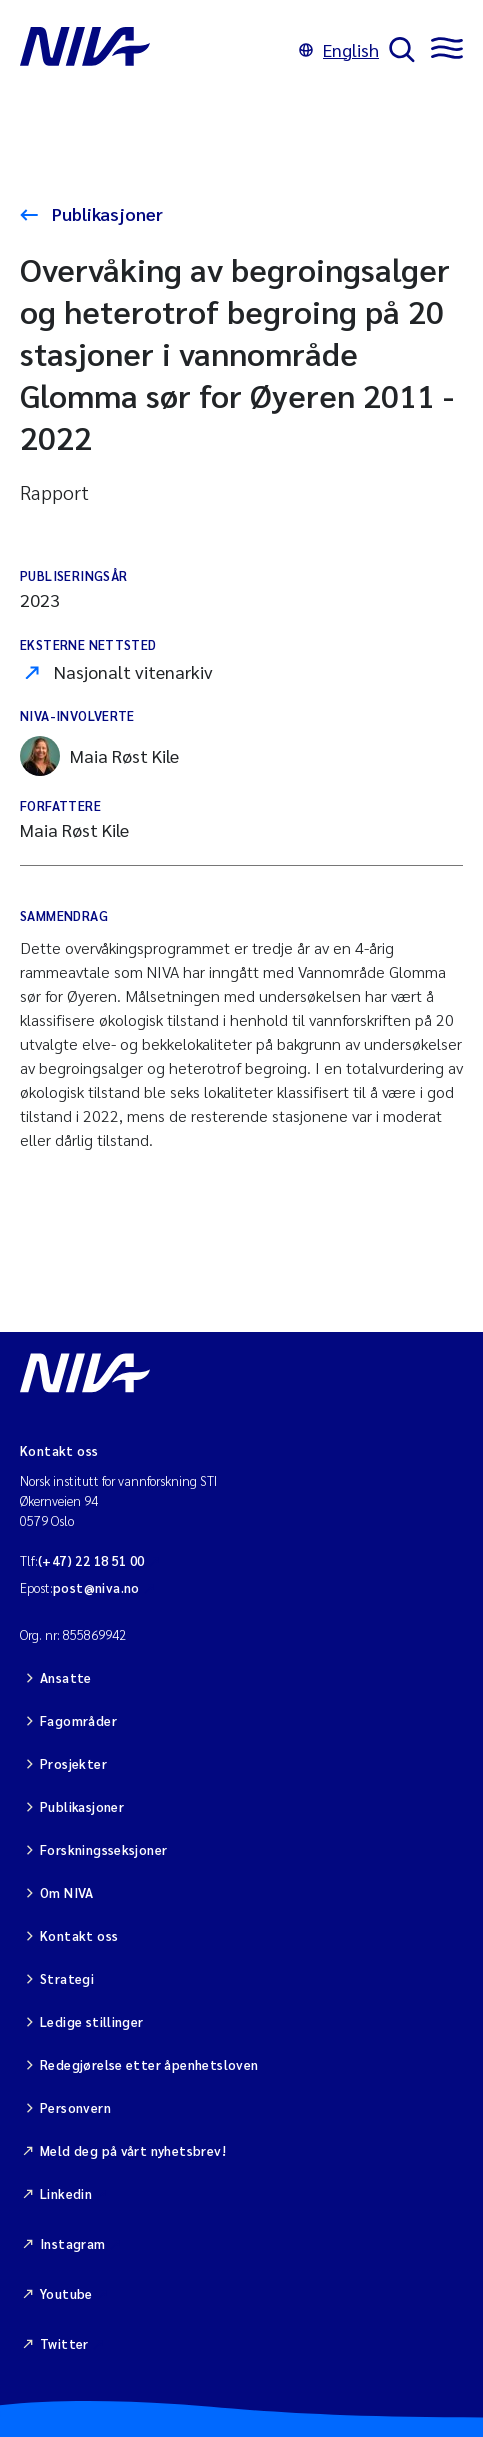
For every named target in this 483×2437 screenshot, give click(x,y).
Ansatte (66, 1677)
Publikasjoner (105, 213)
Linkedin (66, 2193)
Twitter (64, 2343)
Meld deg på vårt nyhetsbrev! (133, 2150)
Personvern (75, 2107)
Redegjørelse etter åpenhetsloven (149, 2064)
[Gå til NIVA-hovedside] (154, 50)
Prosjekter (73, 1763)
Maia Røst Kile (99, 756)
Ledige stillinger (92, 2021)
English (339, 49)
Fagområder (78, 1720)
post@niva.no (96, 1587)
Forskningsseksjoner (103, 1849)
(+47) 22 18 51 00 (91, 1560)
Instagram (73, 2243)
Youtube (66, 2293)
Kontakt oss (79, 1935)
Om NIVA (67, 1892)
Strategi (67, 1978)
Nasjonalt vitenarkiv (133, 671)
